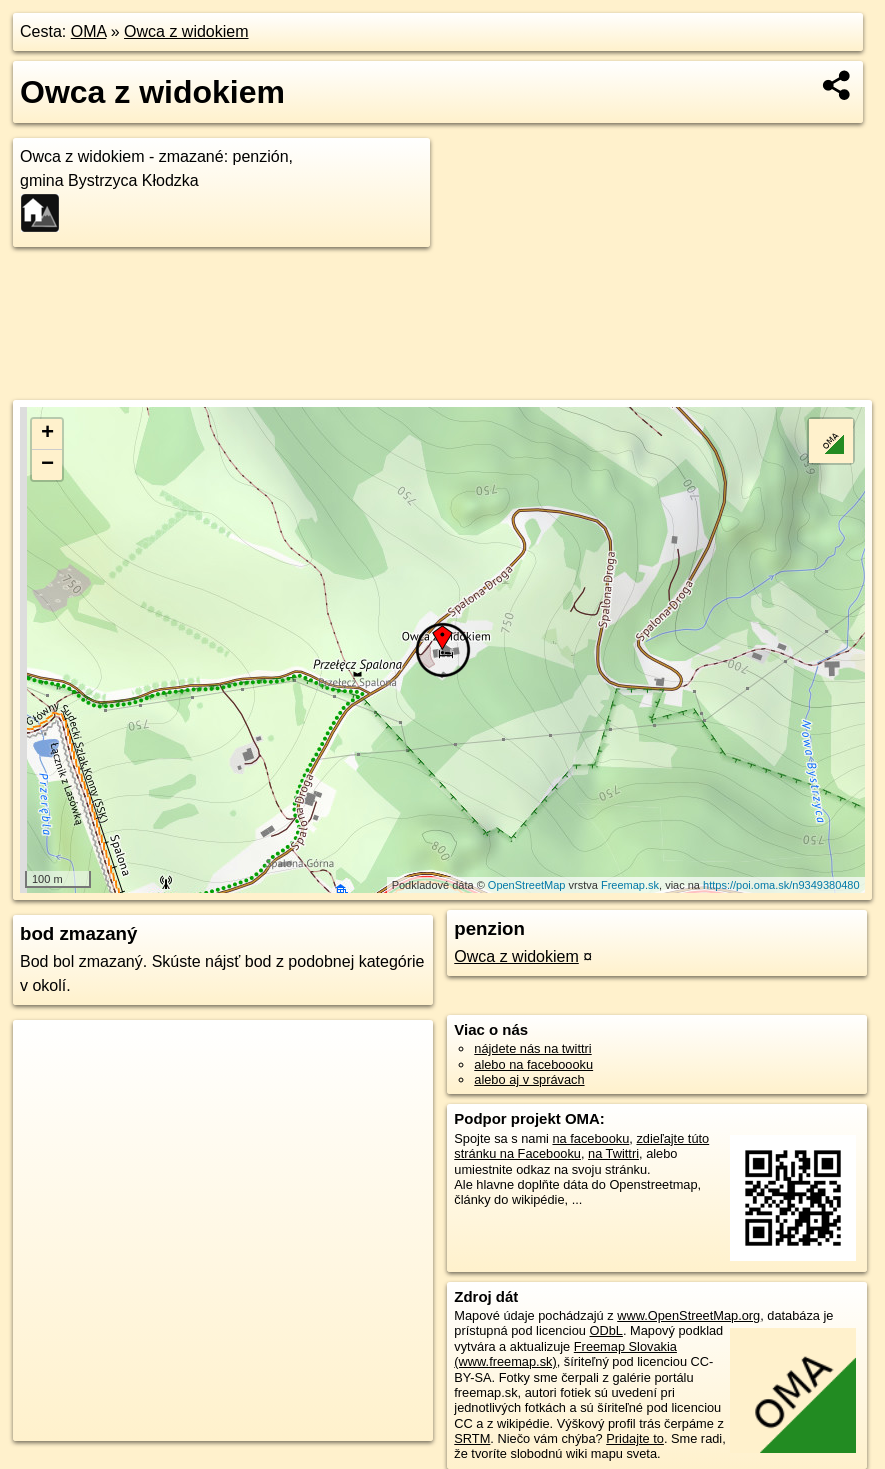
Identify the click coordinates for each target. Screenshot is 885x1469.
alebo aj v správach (529, 1079)
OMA (89, 31)
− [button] (47, 465)
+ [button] (47, 434)
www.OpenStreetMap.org (688, 1315)
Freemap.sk (630, 885)
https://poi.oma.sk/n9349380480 (781, 885)
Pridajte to (635, 1438)
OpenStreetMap (527, 885)
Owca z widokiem (186, 31)
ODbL (605, 1330)
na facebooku (590, 1138)
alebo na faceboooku (533, 1064)
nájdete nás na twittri (532, 1048)
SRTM (472, 1438)
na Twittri (613, 1153)
